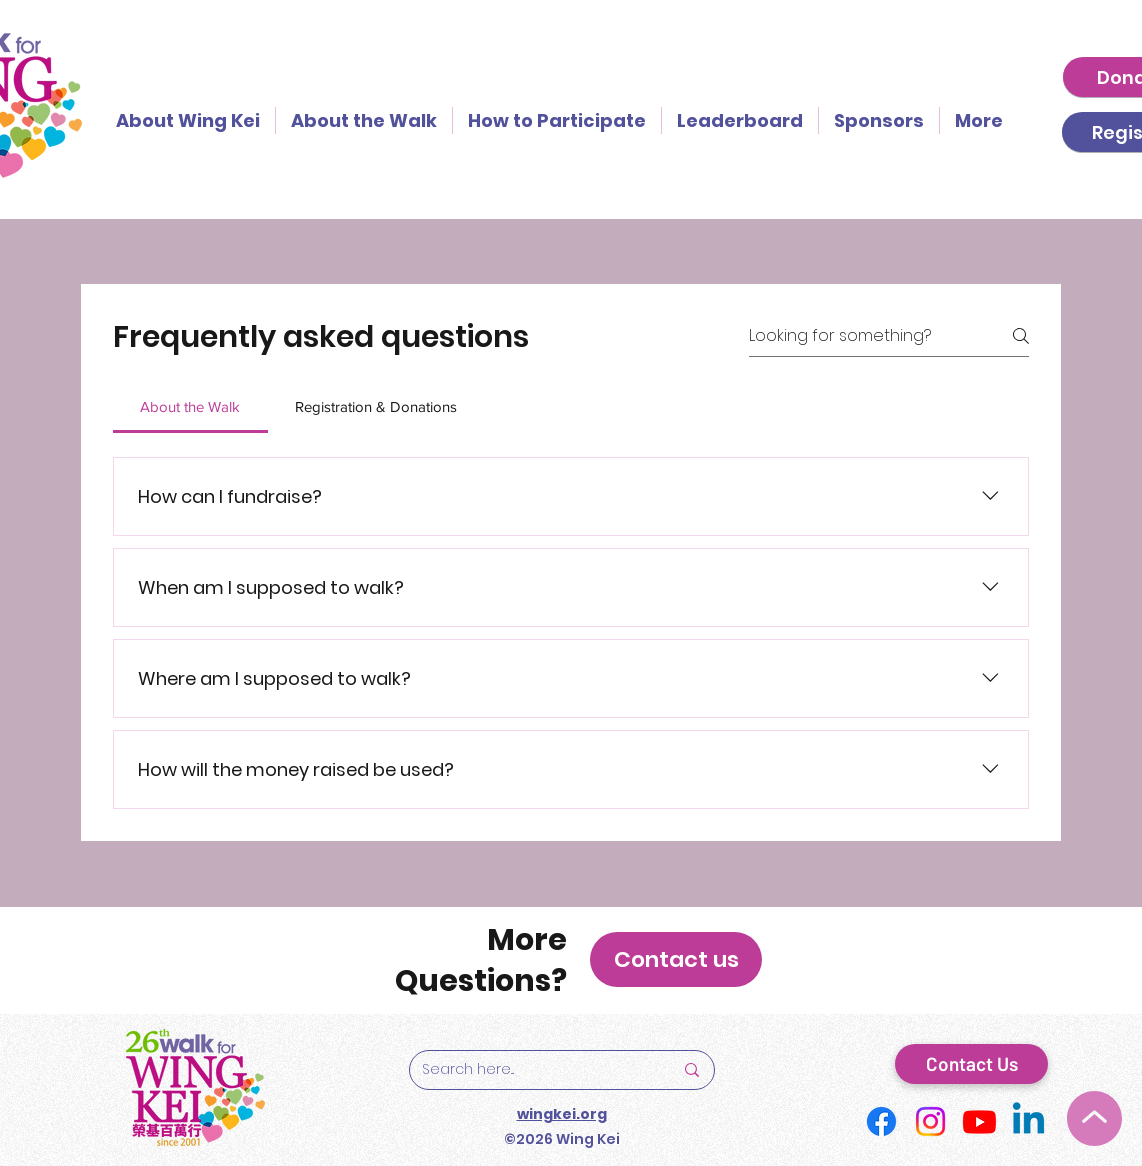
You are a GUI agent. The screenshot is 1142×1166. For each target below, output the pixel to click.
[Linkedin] (1028, 1121)
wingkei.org (562, 1114)
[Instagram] (930, 1121)
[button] (676, 959)
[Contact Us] (971, 1064)
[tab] (190, 407)
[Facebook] (881, 1121)
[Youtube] (979, 1121)
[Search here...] (532, 1070)
